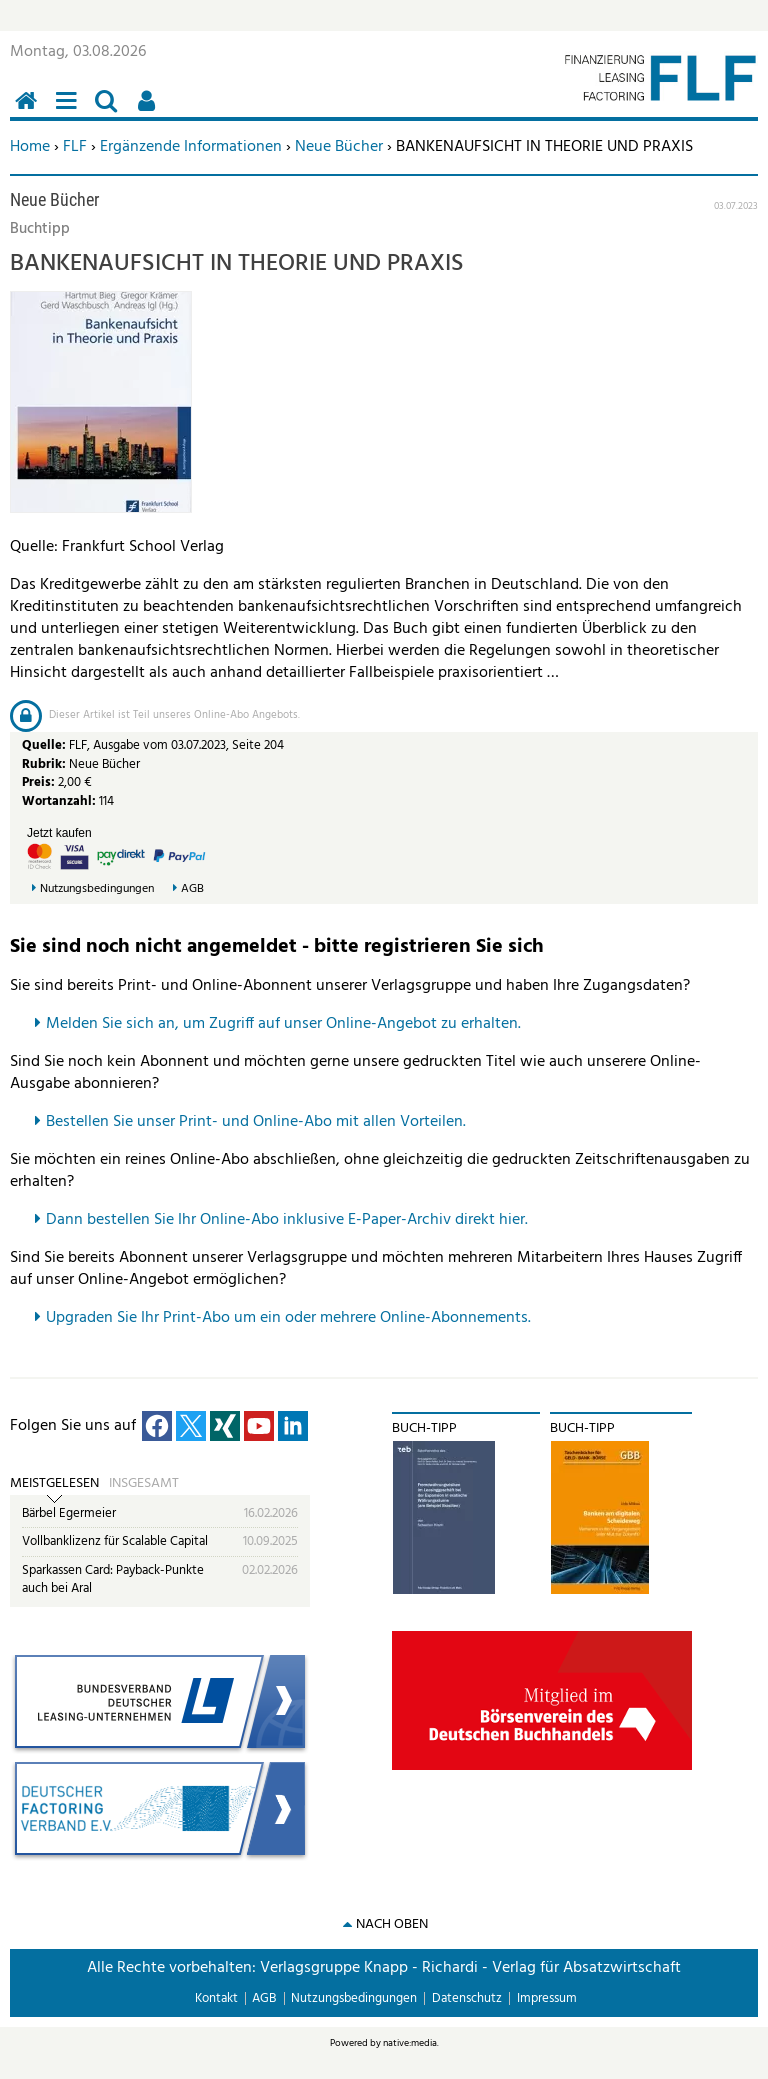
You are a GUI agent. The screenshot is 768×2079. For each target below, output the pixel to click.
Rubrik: (45, 764)
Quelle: (45, 745)
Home (30, 147)
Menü (70, 111)
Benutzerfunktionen (150, 111)
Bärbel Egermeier (69, 1513)
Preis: (38, 782)
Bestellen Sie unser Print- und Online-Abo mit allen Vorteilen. (256, 1122)
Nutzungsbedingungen (97, 889)
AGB (192, 889)
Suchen (110, 111)
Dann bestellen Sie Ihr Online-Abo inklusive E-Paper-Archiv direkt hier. (287, 1220)
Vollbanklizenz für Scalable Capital (115, 1541)
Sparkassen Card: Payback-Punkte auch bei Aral (113, 1579)
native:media (410, 2043)
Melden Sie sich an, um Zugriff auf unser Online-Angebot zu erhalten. (283, 1024)
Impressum (547, 1998)
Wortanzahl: (59, 801)
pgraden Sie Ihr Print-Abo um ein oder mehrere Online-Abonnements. (293, 1318)
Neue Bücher (339, 147)
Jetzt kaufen (59, 833)
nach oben (392, 1924)
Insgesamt (144, 1484)
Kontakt (216, 1998)
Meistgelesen (54, 1484)
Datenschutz (467, 1998)
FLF (75, 147)
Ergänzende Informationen (191, 147)
